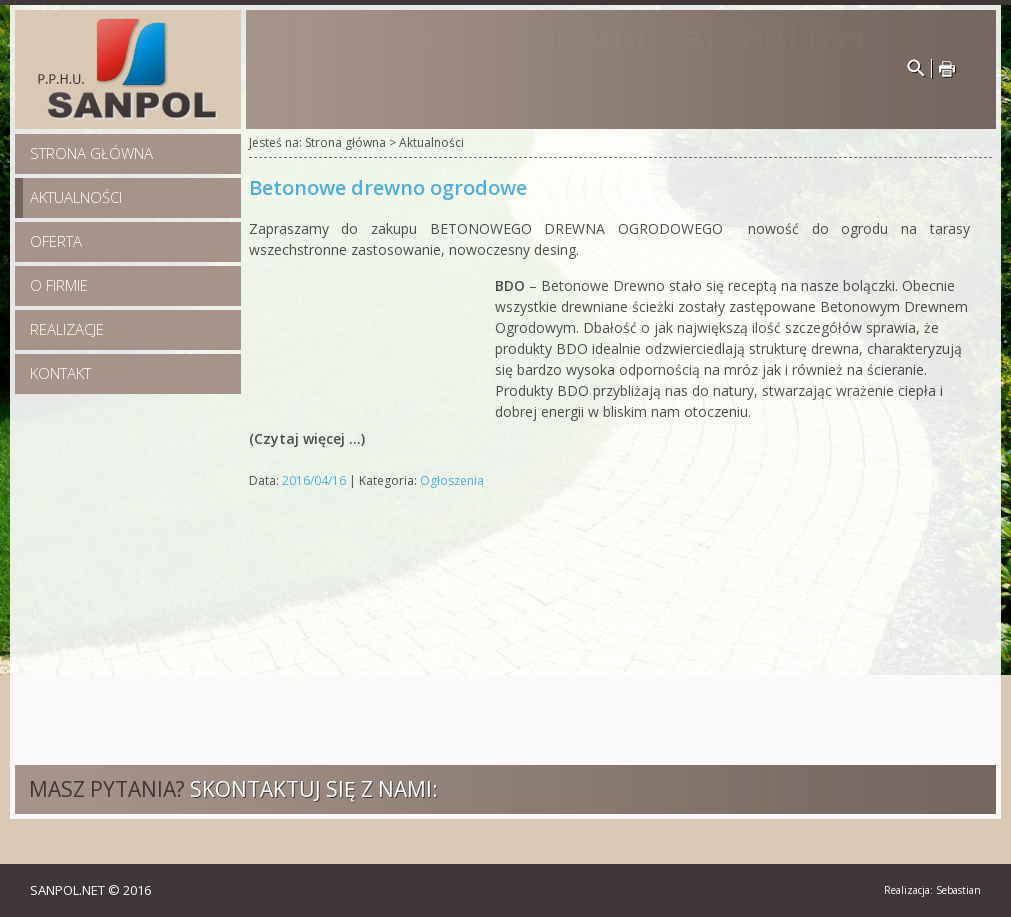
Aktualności (76, 197)
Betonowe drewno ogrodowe (388, 187)
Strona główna (91, 153)
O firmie (59, 285)
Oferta (56, 241)
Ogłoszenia (452, 480)
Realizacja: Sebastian (932, 890)
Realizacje (67, 329)
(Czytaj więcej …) (307, 438)
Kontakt (60, 373)
